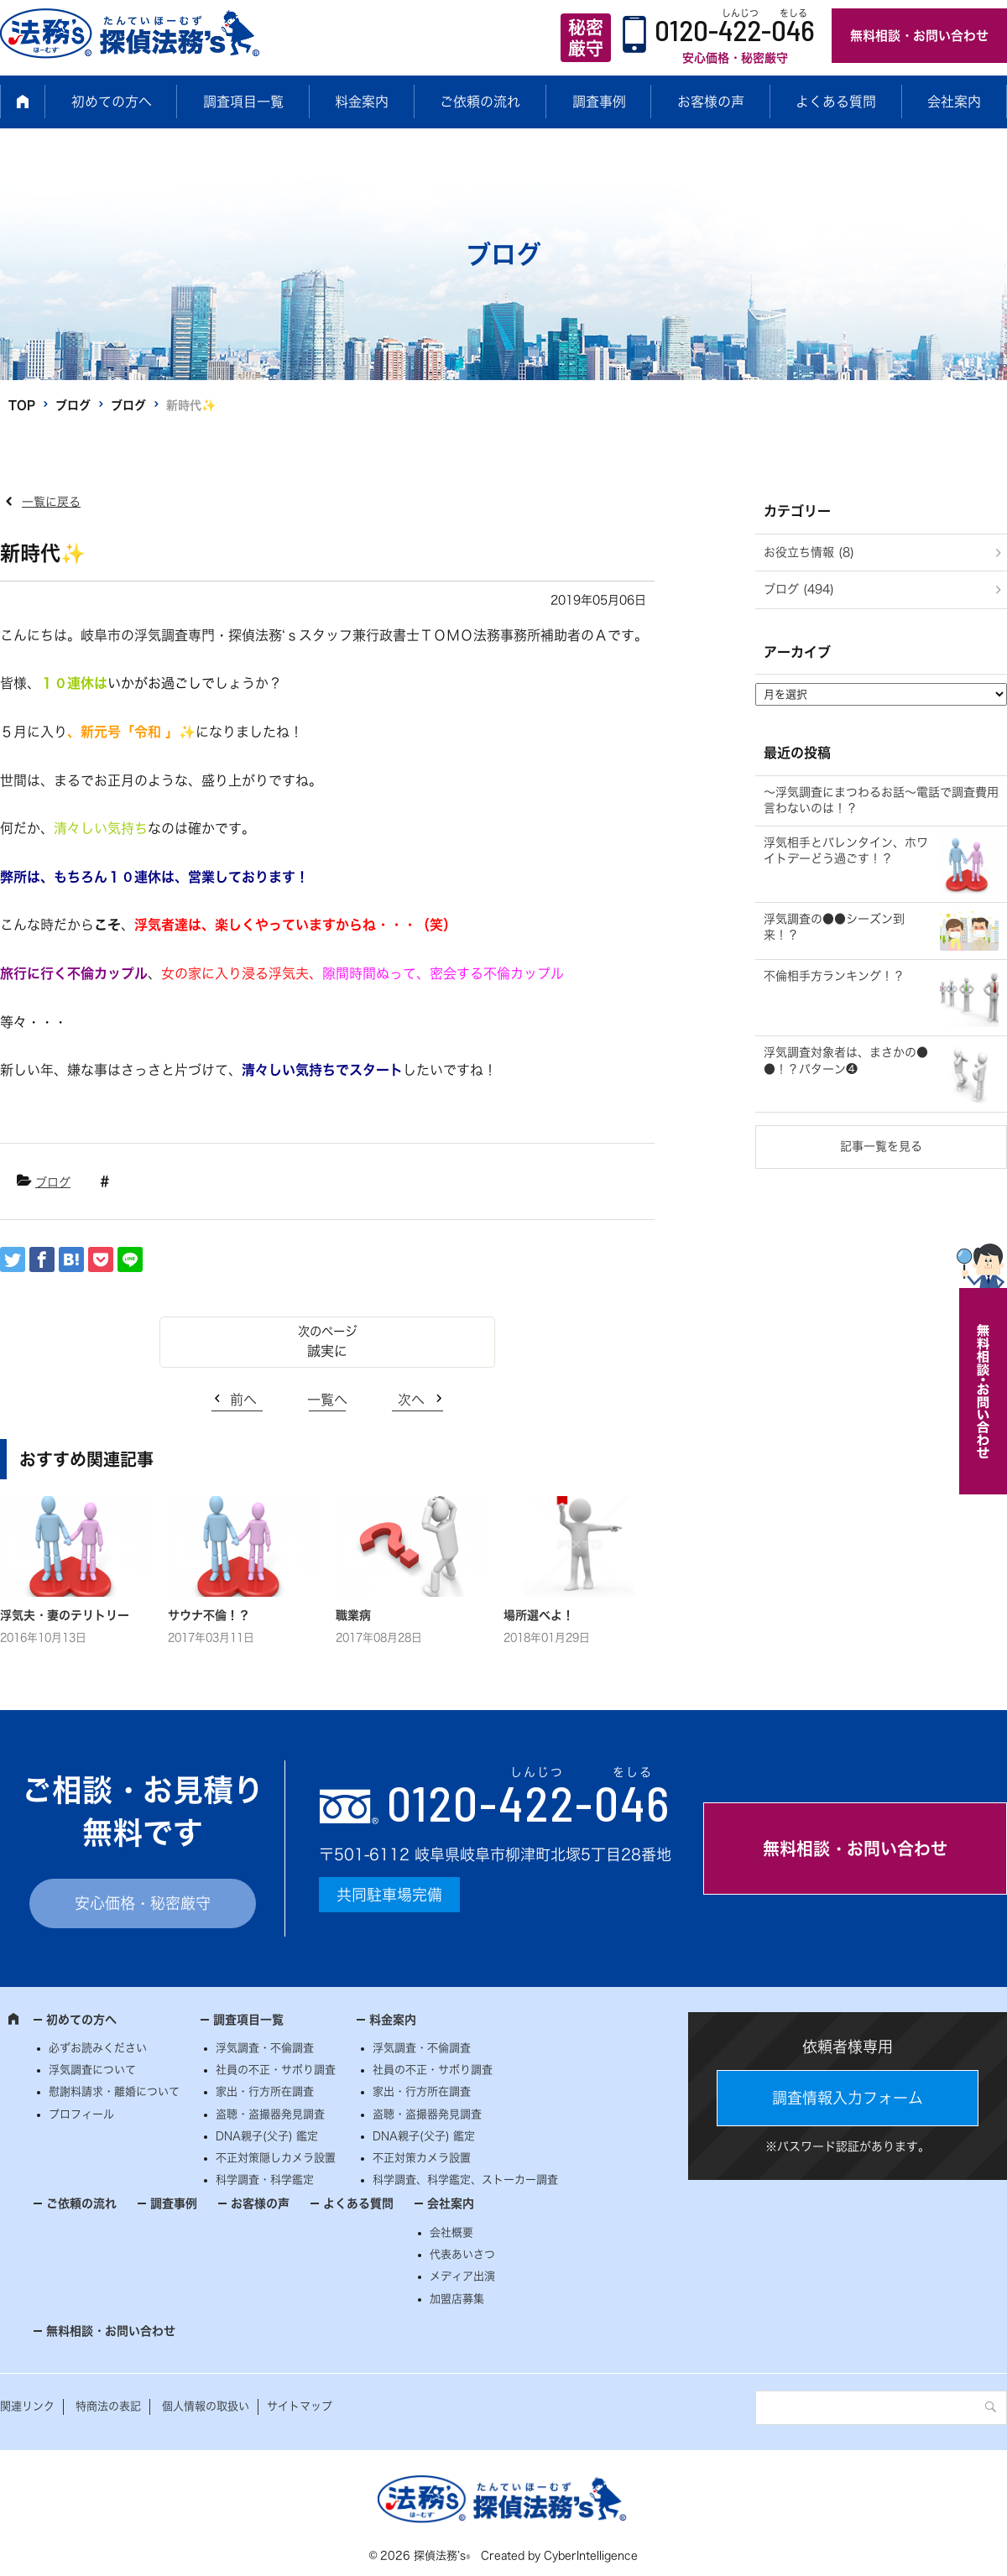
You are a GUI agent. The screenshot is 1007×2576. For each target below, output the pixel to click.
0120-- (528, 1802)
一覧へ (327, 1399)
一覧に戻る (51, 502)
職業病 (353, 1615)
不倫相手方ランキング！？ (834, 976)
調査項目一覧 (243, 101)
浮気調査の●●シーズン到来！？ (834, 927)
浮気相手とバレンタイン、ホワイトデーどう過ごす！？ (846, 851)
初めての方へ (111, 101)
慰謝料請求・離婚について (114, 2091)
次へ (411, 1399)
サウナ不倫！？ (209, 1615)
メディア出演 (462, 2276)
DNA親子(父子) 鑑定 (267, 2135)
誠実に (327, 1351)
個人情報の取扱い (205, 2406)
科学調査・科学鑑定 (265, 2179)
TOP (21, 405)
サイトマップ (299, 2406)
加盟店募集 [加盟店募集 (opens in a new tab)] (457, 2298)
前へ (243, 1399)
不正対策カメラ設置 (422, 2157)
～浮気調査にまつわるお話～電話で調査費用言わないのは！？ (881, 800)
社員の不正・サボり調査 (276, 2069)
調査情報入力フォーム (847, 2097)
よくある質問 (836, 101)
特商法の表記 (108, 2406)
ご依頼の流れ (480, 101)
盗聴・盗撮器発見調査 (270, 2114)
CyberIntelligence (591, 2555)
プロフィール (81, 2114)
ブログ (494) (799, 589)
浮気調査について (92, 2069)
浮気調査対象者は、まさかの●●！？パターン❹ (846, 1060)
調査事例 (599, 101)
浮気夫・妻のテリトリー (64, 1615)
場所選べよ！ (538, 1615)
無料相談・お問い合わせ (919, 35)
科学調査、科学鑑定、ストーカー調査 (465, 2179)
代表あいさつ (462, 2254)
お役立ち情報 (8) (809, 552)
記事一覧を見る (881, 1146)
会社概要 (451, 2232)
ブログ (73, 405)
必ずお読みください (98, 2047)
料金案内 (362, 101)
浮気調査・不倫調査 (265, 2047)
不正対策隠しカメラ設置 (276, 2157)
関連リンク (27, 2406)
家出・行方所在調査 (265, 2091)
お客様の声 (710, 101)
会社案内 (954, 101)
